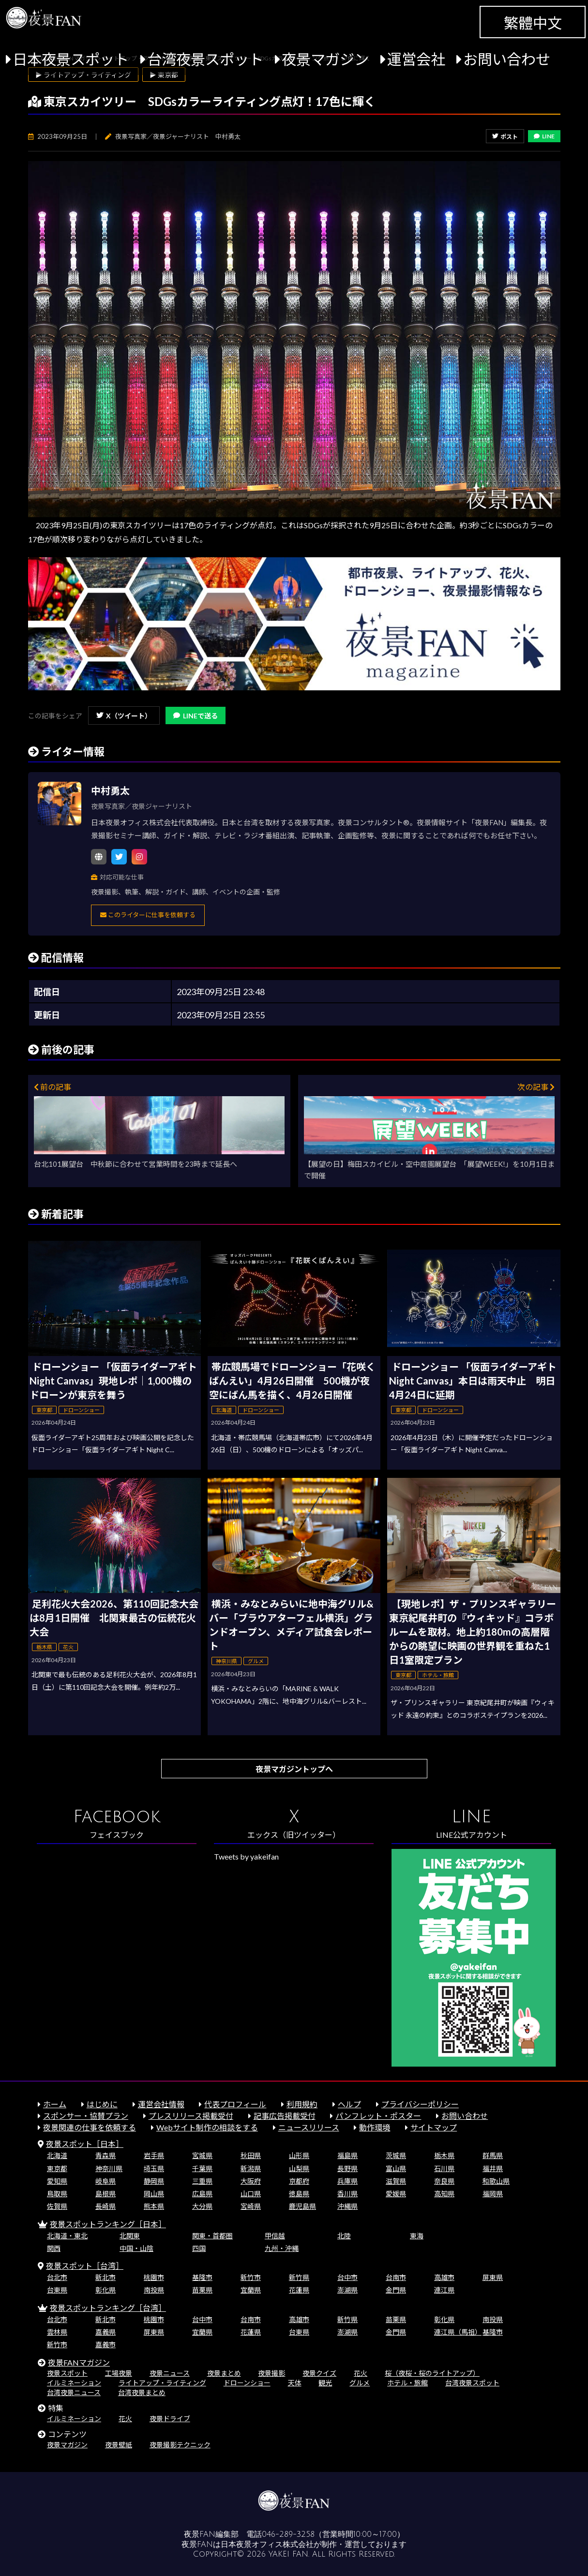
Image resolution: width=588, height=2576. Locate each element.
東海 (416, 2236)
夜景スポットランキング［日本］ (108, 2224)
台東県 (57, 2290)
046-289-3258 (288, 2534)
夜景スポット (67, 2373)
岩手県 (154, 2155)
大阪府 (251, 2181)
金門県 (396, 2290)
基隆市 (202, 2277)
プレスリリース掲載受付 (191, 2115)
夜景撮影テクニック (180, 2445)
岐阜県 (105, 2181)
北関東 (130, 2236)
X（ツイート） (123, 716)
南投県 (154, 2290)
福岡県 (492, 2193)
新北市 (105, 2277)
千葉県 (202, 2168)
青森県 (105, 2155)
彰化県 (105, 2290)
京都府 (299, 2181)
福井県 (492, 2168)
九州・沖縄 (282, 2248)
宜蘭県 (251, 2290)
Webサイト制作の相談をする (207, 2127)
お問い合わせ (506, 59)
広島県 (202, 2193)
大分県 (202, 2206)
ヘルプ (349, 2104)
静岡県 (154, 2181)
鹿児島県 (302, 2206)
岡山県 (154, 2193)
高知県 (444, 2193)
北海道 (57, 2155)
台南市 (396, 2277)
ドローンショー (247, 2383)
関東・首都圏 (212, 2236)
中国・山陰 (136, 2248)
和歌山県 (496, 2181)
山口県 (251, 2193)
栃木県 (444, 2155)
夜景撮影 (271, 2373)
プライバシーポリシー (420, 2104)
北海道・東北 (67, 2236)
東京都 (57, 2168)
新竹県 (299, 2277)
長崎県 (105, 2206)
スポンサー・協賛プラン (85, 2115)
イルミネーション (74, 2383)
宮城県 (202, 2155)
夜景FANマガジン (79, 2362)
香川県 (347, 2193)
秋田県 (251, 2155)
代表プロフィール (235, 2104)
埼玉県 (154, 2168)
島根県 (105, 2193)
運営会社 (416, 59)
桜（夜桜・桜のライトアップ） (432, 2373)
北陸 (344, 2236)
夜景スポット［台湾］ (84, 2265)
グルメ (359, 2383)
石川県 (444, 2168)
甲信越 (275, 2236)
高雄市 (444, 2277)
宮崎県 (251, 2206)
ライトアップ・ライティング (162, 2383)
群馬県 (492, 2155)
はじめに (102, 2104)
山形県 (299, 2155)
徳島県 (299, 2193)
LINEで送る (195, 716)
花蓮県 (299, 2290)
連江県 (444, 2290)
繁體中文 (533, 22)
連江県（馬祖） (458, 2332)
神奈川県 (108, 2168)
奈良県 (444, 2181)
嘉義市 (105, 2344)
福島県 (347, 2155)
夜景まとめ (224, 2373)
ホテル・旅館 (407, 2383)
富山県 (396, 2168)
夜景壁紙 (118, 2445)
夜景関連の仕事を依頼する (89, 2127)
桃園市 (154, 2277)
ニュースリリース (308, 2127)
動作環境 (374, 2127)
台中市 (347, 2277)
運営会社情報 (161, 2104)
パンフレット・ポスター (378, 2115)
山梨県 (299, 2168)
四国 (199, 2248)
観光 (325, 2383)
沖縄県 (347, 2206)
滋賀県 (396, 2181)
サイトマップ (433, 2127)
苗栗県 (202, 2290)
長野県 (347, 2168)
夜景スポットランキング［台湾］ (108, 2307)
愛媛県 (396, 2193)
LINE (544, 136)
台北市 (57, 2277)
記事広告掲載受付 (285, 2115)
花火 (360, 2373)
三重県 (202, 2181)
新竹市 (251, 2277)
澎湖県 (347, 2290)
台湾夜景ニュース (74, 2392)
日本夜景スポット (71, 59)
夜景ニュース (170, 2373)
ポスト (505, 136)
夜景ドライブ (170, 2418)
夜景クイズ (319, 2373)
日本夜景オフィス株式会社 (267, 2544)
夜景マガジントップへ (294, 1768)
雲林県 (57, 2332)
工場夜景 (118, 2373)
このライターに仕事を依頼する (148, 915)
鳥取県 (57, 2193)
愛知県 (57, 2181)
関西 (53, 2248)
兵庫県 (347, 2181)
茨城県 (396, 2155)
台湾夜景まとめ (142, 2392)
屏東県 (492, 2277)
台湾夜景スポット (205, 59)
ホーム (54, 2104)
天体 (295, 2383)
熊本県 (154, 2206)
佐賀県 (57, 2206)
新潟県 (251, 2168)
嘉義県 (105, 2332)
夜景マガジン (325, 59)
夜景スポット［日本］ (84, 2143)
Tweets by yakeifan (246, 1856)
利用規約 (301, 2104)
